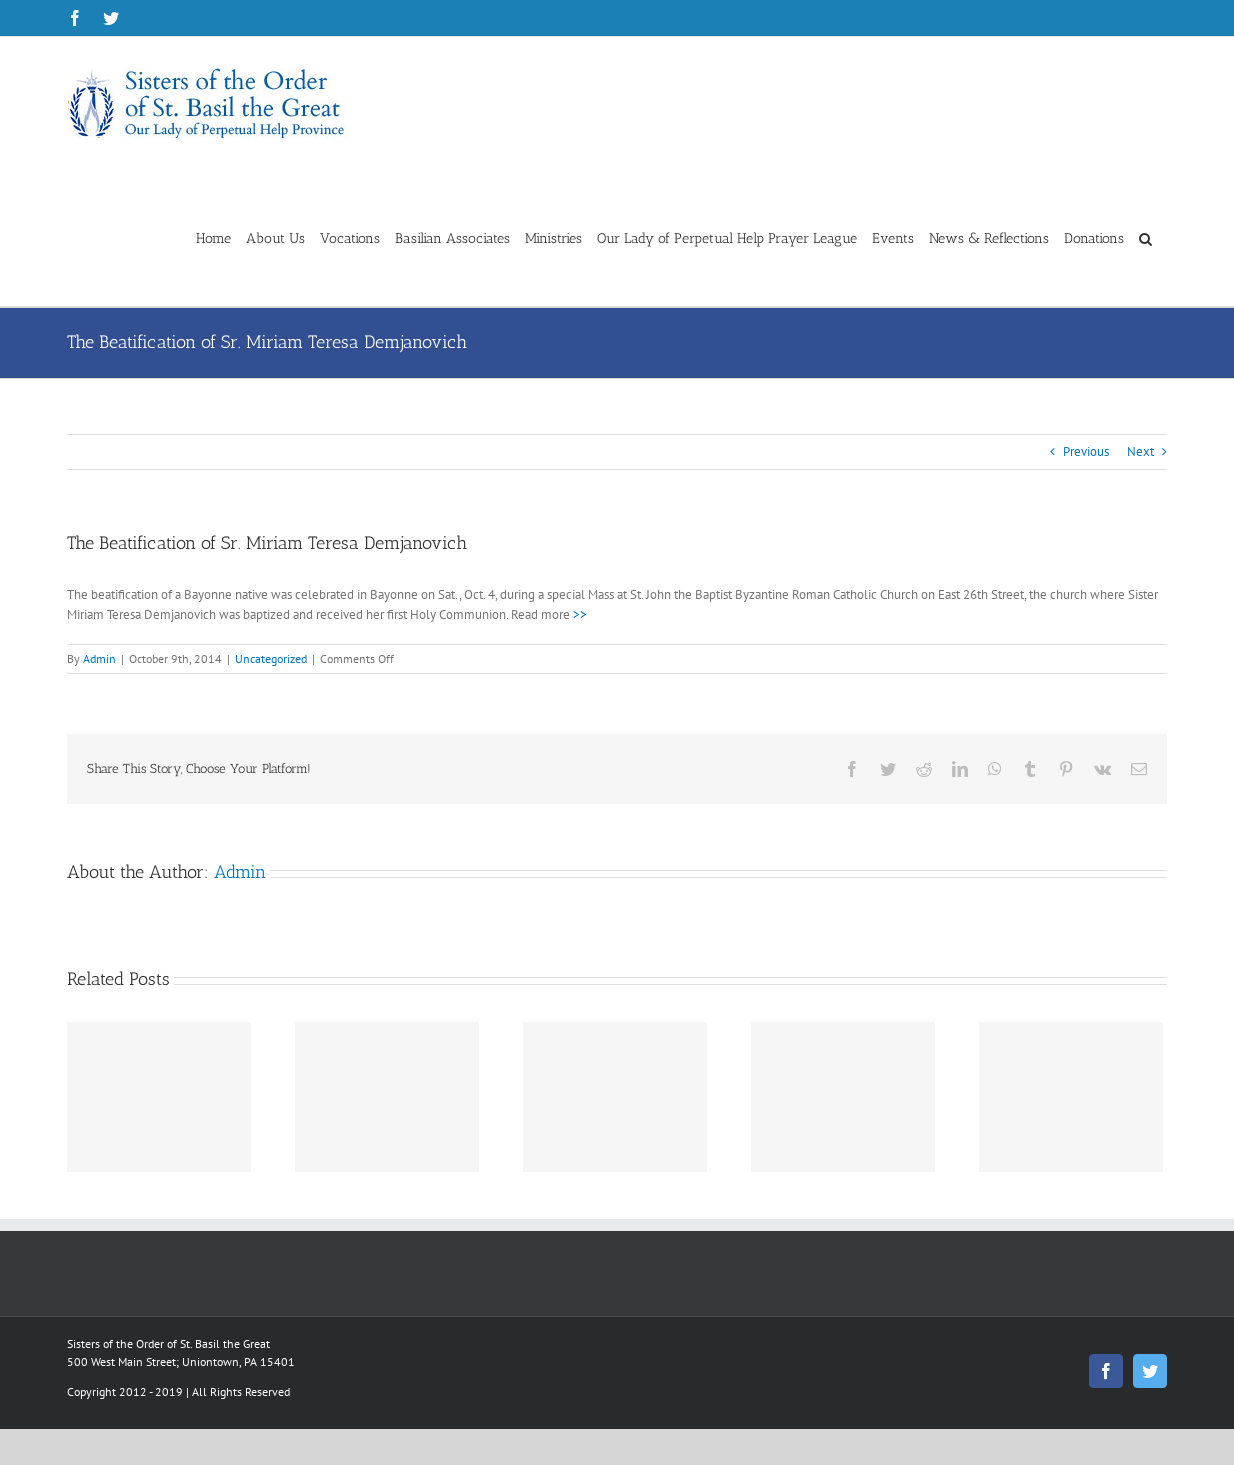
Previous (1086, 451)
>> (580, 614)
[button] (1145, 237)
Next (1140, 451)
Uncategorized (271, 658)
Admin (99, 658)
